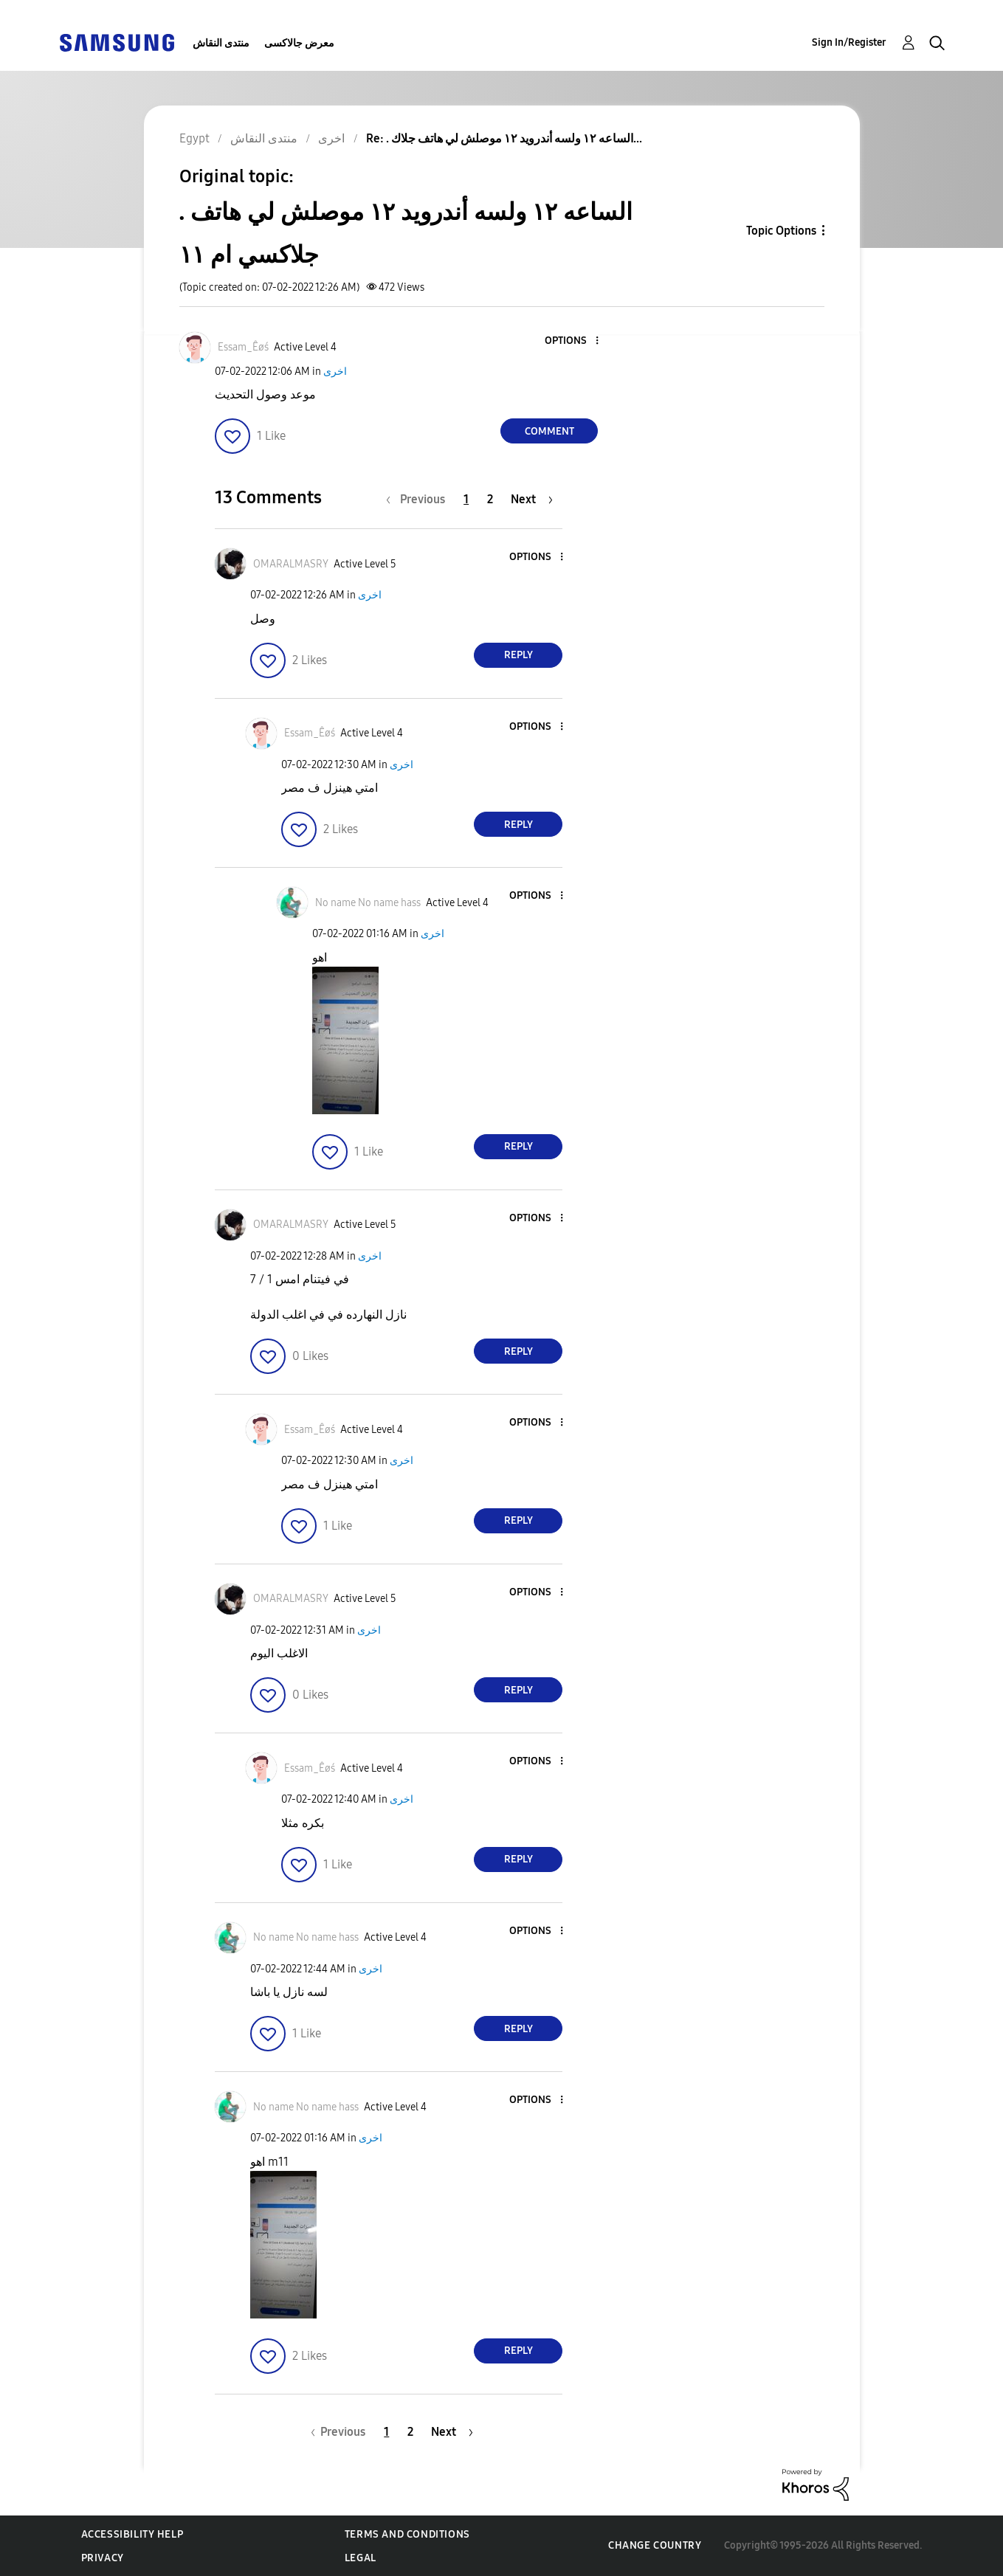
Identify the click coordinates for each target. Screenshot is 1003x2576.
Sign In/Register (849, 42)
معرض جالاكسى (299, 43)
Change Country (654, 2545)
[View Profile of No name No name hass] (368, 903)
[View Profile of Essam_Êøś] (243, 347)
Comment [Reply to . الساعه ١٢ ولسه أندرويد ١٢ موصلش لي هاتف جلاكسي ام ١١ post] (549, 431)
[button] (573, 341)
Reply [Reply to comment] (518, 655)
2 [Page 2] (490, 499)
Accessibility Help (132, 2534)
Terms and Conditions (407, 2534)
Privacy (102, 2558)
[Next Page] (531, 499)
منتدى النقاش (221, 43)
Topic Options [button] (781, 231)
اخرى (335, 371)
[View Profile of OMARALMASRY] (290, 564)
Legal (360, 2558)
